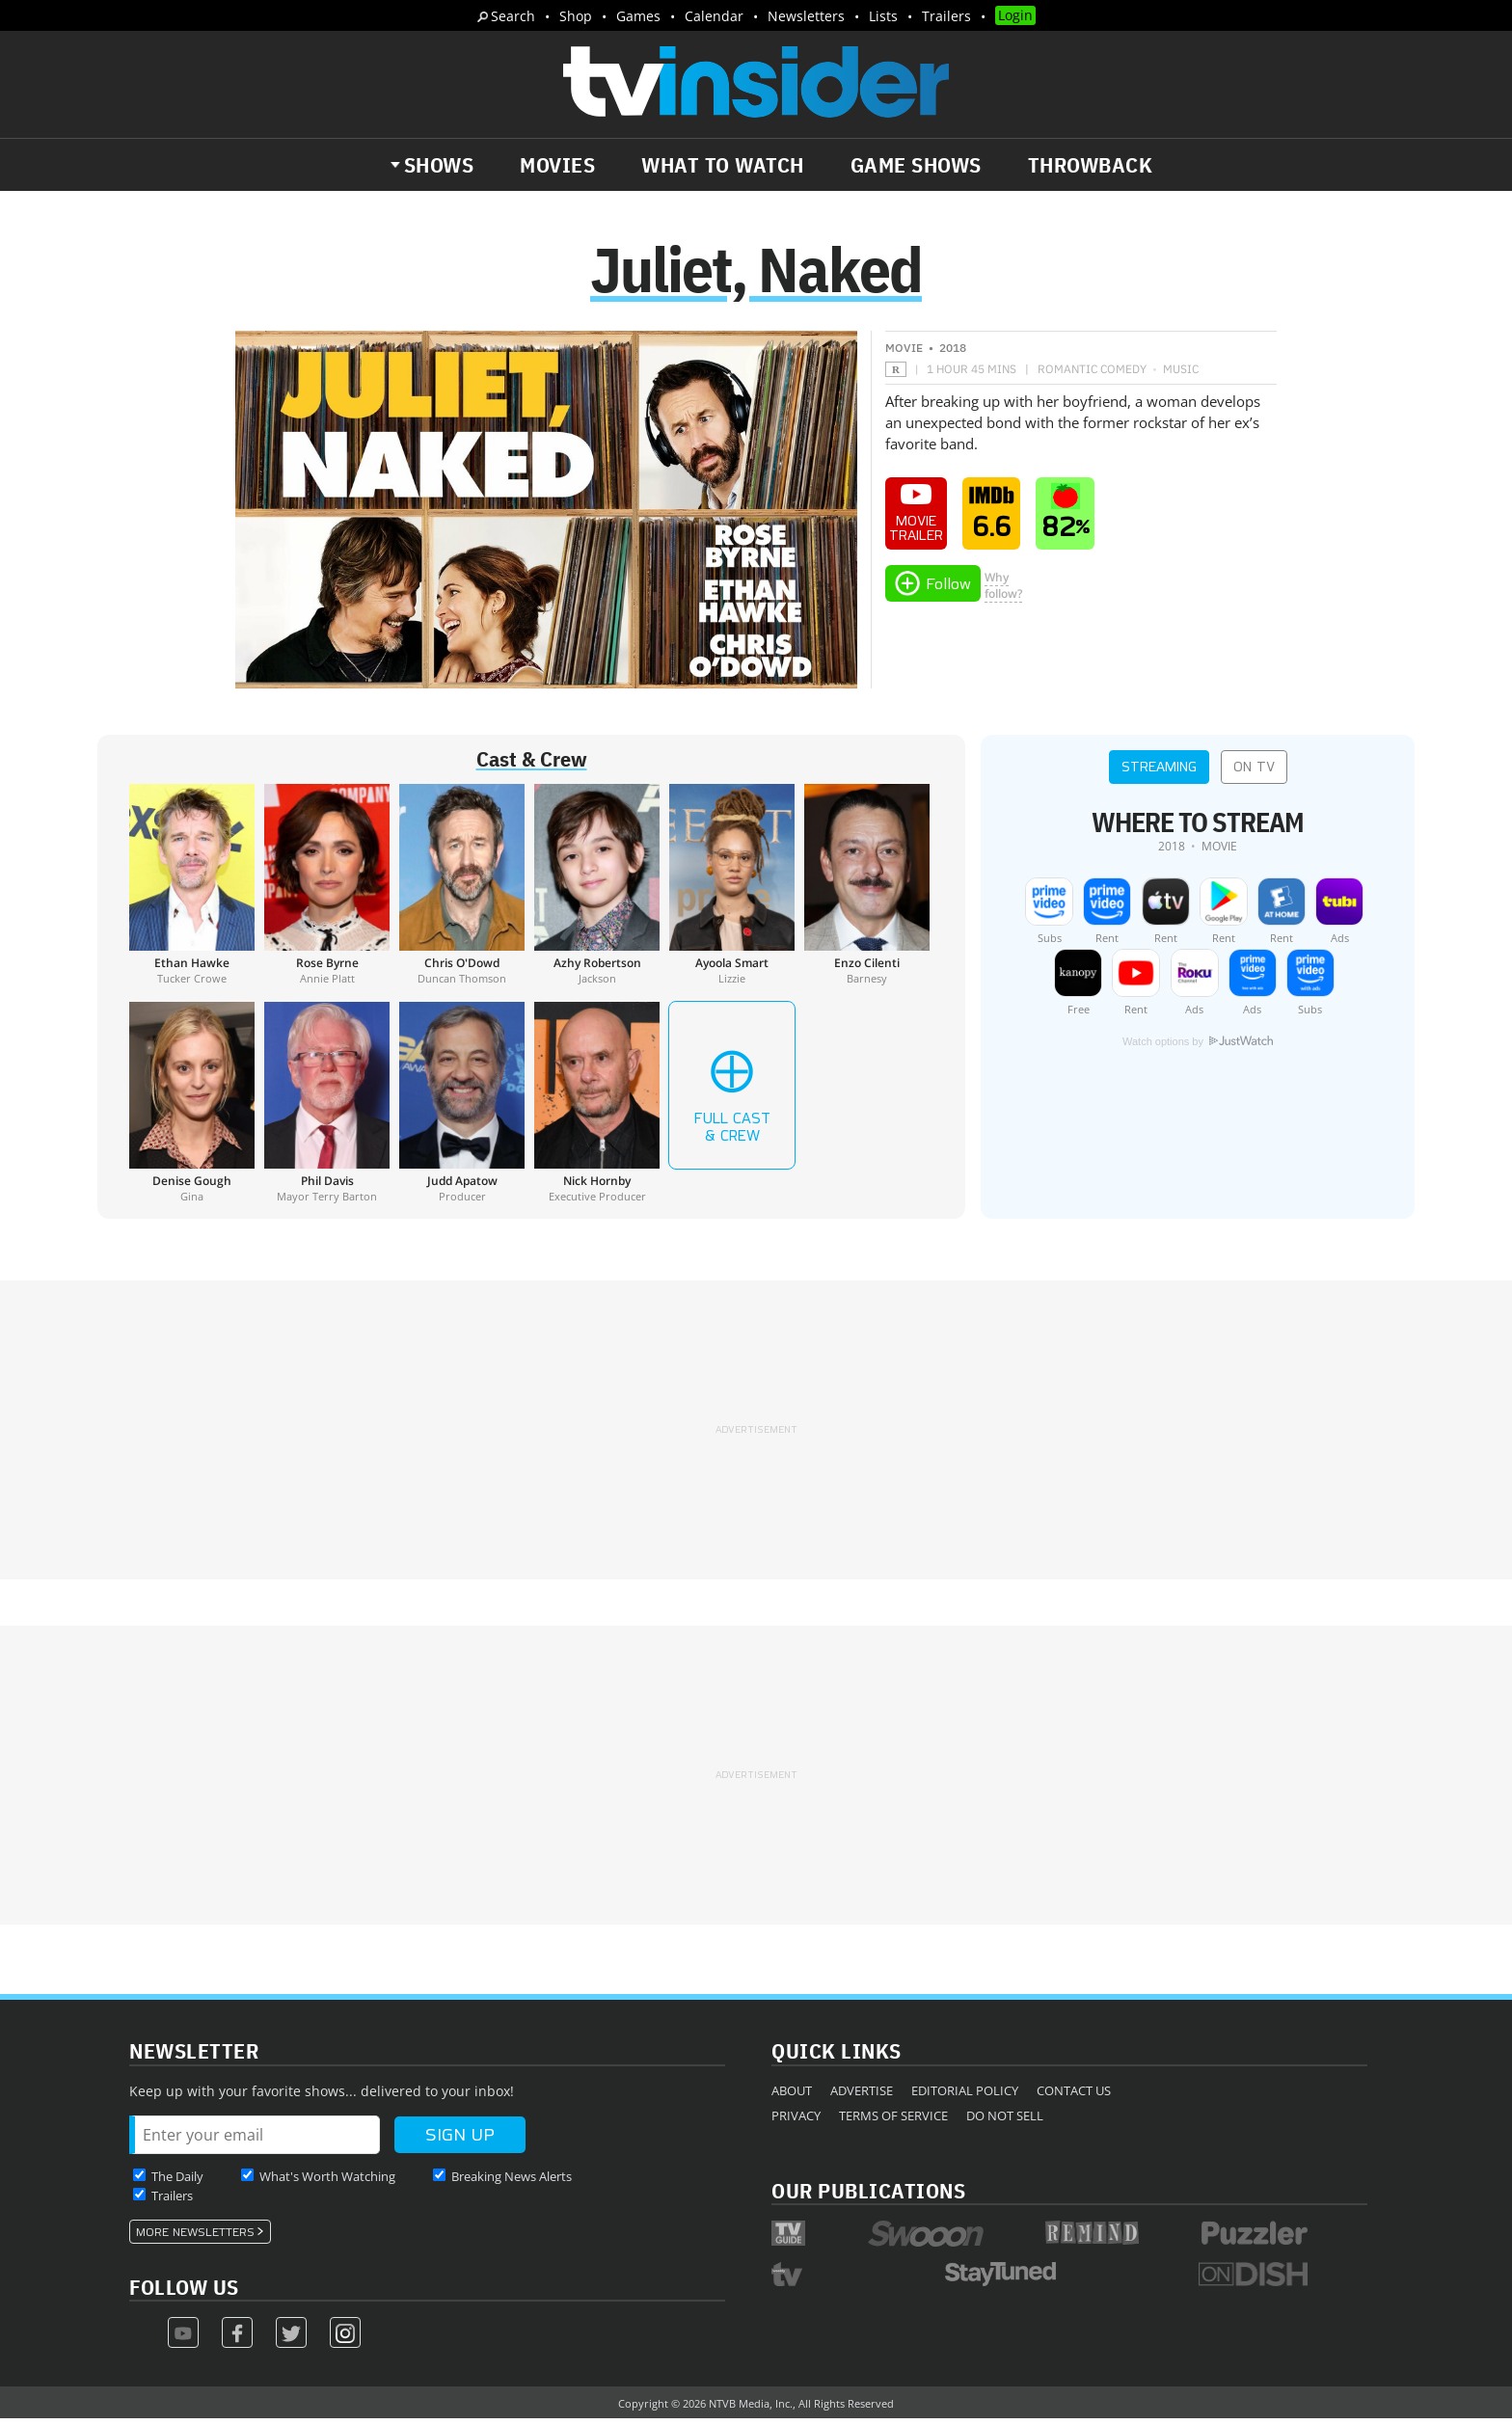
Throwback (1090, 165)
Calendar (714, 16)
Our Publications (868, 2196)
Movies (557, 165)
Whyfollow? (1003, 592)
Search (513, 16)
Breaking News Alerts (511, 2182)
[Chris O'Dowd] (462, 891)
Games (638, 16)
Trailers (946, 16)
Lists (883, 16)
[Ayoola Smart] (732, 891)
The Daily (177, 2182)
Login (1015, 15)
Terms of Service (893, 2121)
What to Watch (722, 165)
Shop (575, 16)
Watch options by (1197, 1048)
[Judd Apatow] (462, 1109)
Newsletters (806, 16)
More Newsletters (195, 2238)
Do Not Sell (1004, 2121)
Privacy (796, 2121)
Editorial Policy (964, 2096)
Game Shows (916, 165)
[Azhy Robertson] (597, 891)
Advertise (861, 2096)
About (791, 2096)
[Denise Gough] (192, 1109)
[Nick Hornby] (597, 1109)
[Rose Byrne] (327, 891)
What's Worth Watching (327, 2182)
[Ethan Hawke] (192, 891)
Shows (439, 165)
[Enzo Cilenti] (867, 891)
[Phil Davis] (327, 1109)
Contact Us (1074, 2096)
